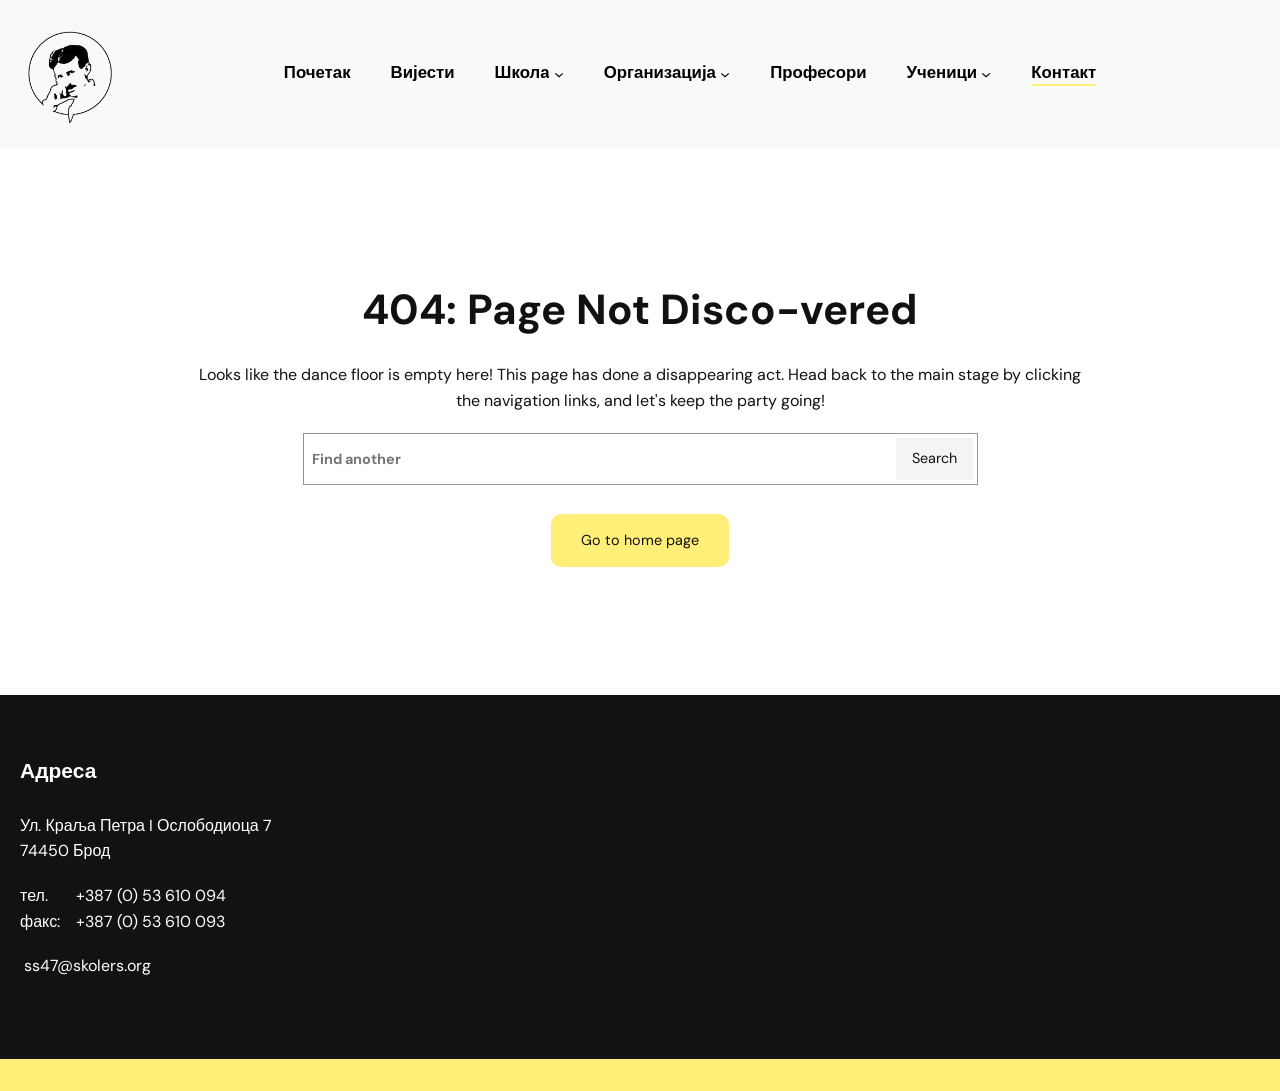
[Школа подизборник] (559, 74)
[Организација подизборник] (725, 74)
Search (934, 458)
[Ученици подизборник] (986, 74)
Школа (522, 72)
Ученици (941, 72)
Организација (660, 72)
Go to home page (640, 540)
